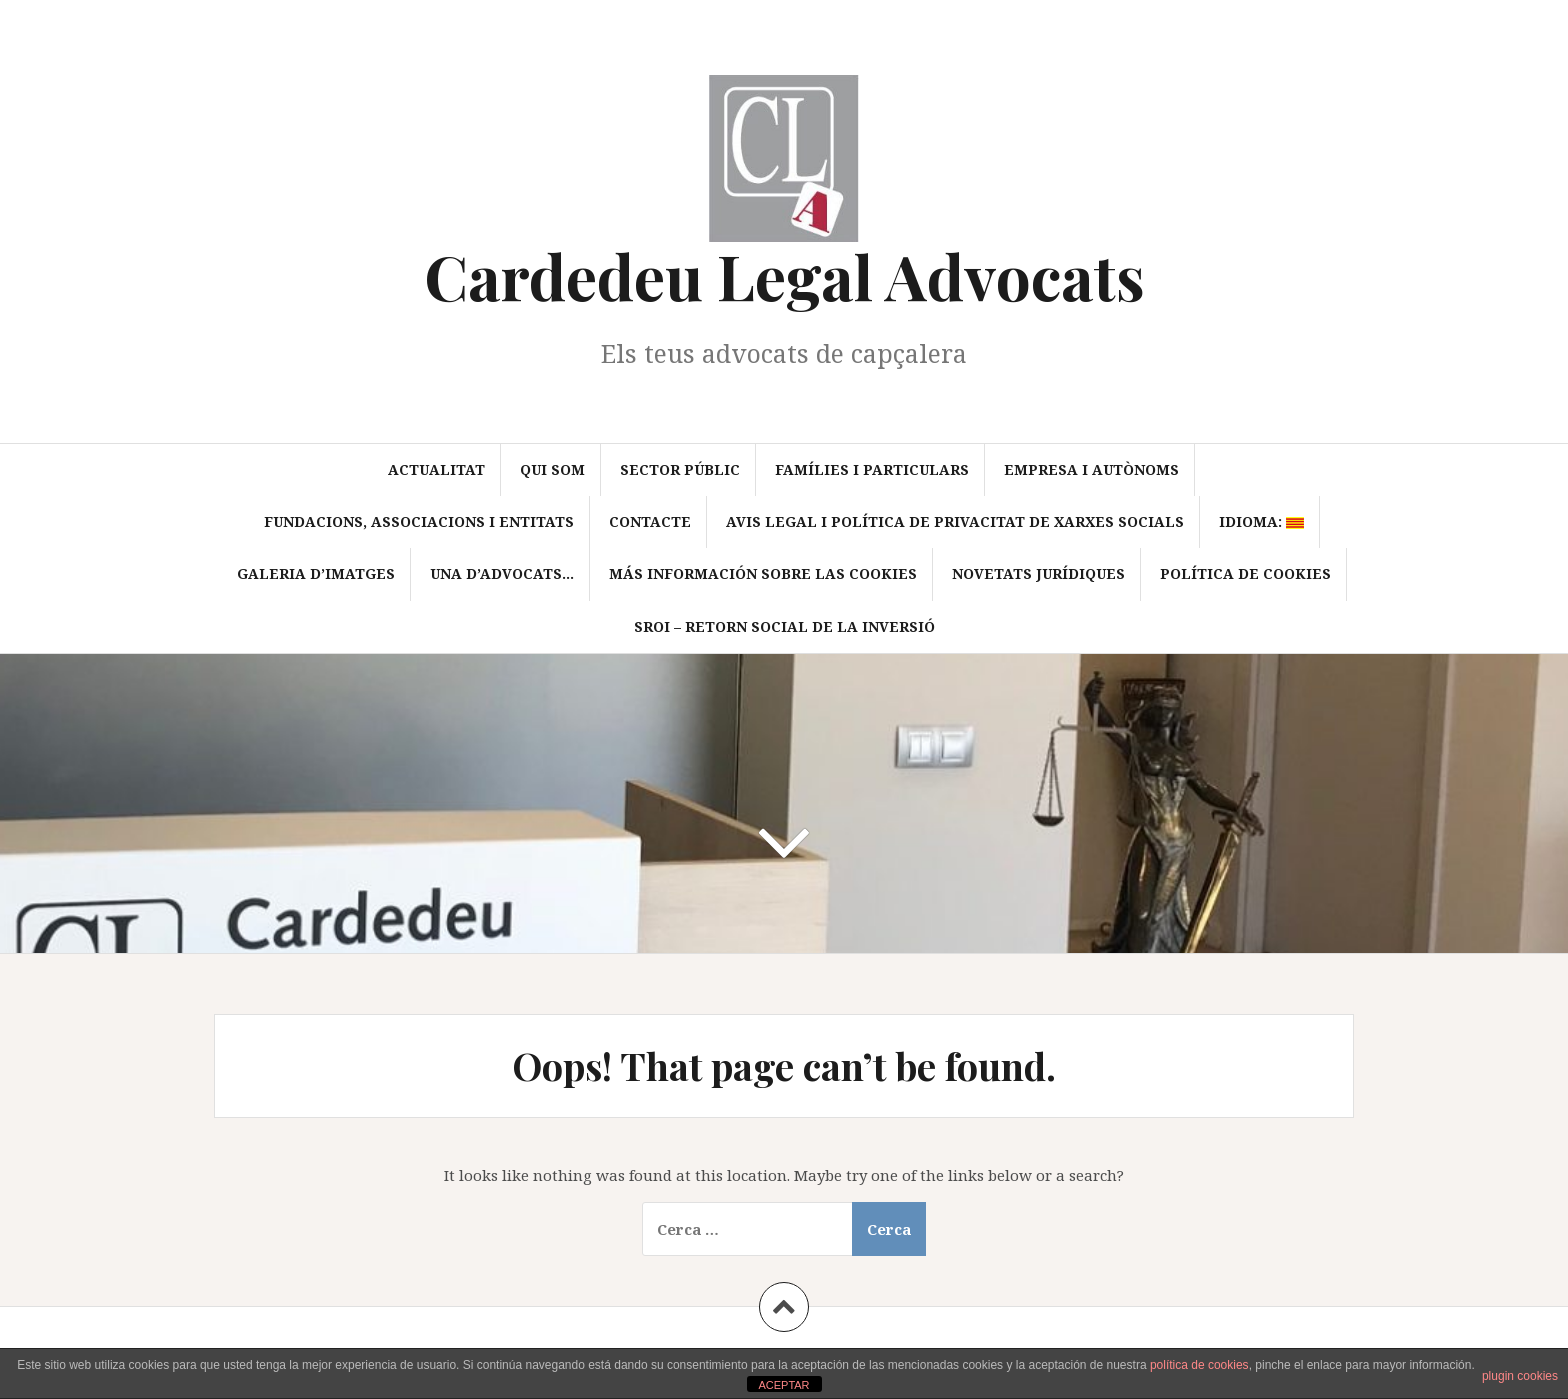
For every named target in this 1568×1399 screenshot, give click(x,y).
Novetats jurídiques (1038, 573)
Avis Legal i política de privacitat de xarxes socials (955, 521)
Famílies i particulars (872, 469)
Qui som (552, 469)
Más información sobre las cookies (763, 573)
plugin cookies (1520, 1376)
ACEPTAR (783, 1385)
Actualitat (436, 469)
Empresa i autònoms (1091, 469)
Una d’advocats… (502, 573)
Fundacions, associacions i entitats (419, 521)
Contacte (650, 521)
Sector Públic (680, 469)
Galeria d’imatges (316, 573)
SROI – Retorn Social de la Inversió (784, 626)
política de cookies (1199, 1365)
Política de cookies (1245, 573)
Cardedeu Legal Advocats (784, 275)
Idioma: (1261, 521)
